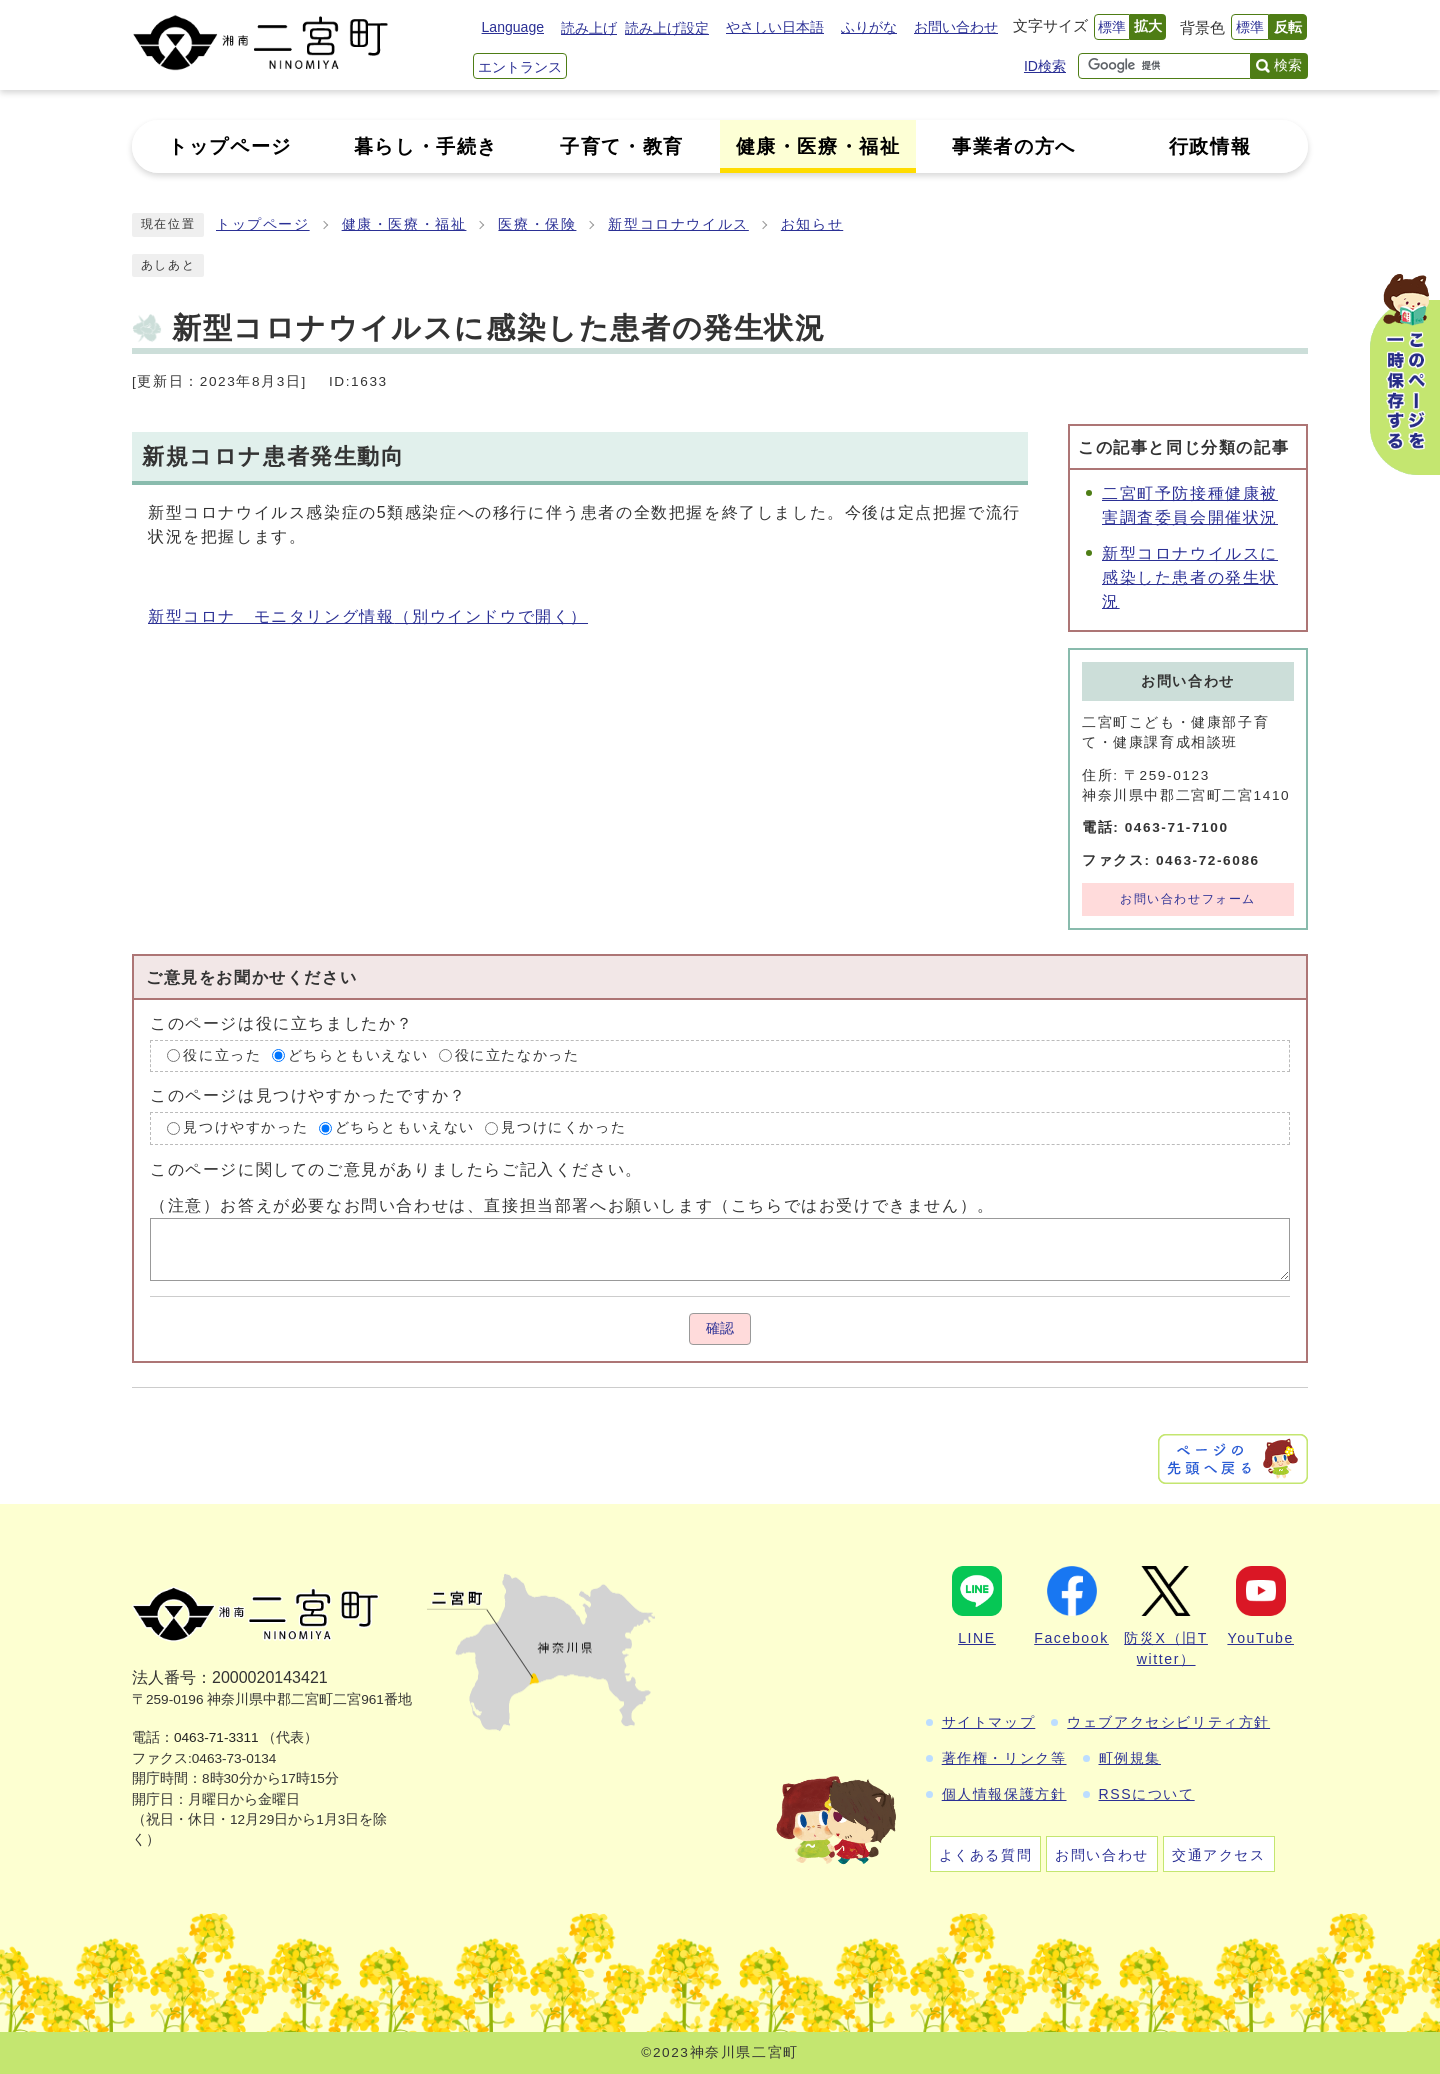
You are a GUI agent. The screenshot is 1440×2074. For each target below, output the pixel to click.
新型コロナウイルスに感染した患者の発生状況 (1190, 577)
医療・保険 (537, 224)
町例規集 (1130, 1758)
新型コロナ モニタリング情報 (368, 616)
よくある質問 (986, 1855)
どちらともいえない (358, 1055)
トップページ (263, 224)
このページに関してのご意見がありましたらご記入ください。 (396, 1169)
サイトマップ (989, 1722)
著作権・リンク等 (1004, 1758)
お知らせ (812, 224)
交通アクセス (1219, 1855)
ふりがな (869, 27)
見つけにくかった (563, 1127)
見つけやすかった (245, 1127)
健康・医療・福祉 (404, 224)
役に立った (222, 1055)
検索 (1288, 65)
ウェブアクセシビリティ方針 (1168, 1722)
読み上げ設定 (667, 28)
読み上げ (589, 28)
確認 (720, 1328)
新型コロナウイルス (678, 224)
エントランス (520, 67)
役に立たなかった (517, 1055)
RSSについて (1147, 1794)
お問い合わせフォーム (1188, 899)
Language (513, 27)
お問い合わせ (956, 27)
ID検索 (1045, 66)
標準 (1112, 27)
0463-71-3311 (216, 1737)
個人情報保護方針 (1004, 1794)
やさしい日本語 (775, 27)
